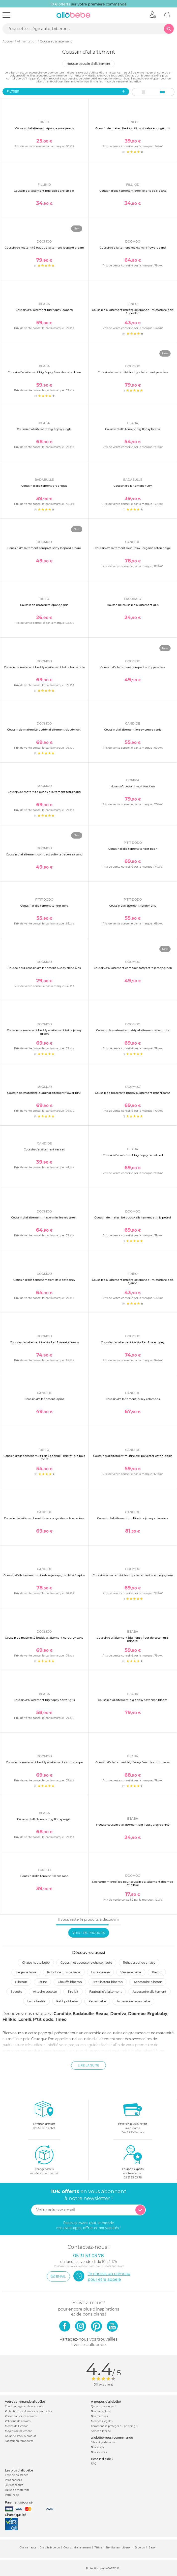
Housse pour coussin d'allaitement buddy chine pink (44, 968)
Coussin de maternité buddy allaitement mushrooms (132, 1093)
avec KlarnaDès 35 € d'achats (132, 2116)
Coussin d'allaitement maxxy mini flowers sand (133, 247)
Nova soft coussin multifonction (133, 786)
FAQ (93, 2463)
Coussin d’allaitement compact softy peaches (132, 667)
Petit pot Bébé (67, 2001)
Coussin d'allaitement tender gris (132, 905)
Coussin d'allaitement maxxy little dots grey (44, 1280)
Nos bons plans (100, 2411)
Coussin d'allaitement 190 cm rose (44, 1876)
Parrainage (12, 2495)
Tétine (42, 1982)
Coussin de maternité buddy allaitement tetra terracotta (44, 667)
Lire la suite (88, 2065)
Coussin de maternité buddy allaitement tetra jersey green (44, 1032)
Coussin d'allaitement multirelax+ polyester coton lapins (132, 1456)
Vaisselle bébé (130, 1972)
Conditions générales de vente (24, 2406)
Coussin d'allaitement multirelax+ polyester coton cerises (44, 1518)
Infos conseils (13, 2480)
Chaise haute (28, 2547)
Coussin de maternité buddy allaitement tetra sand (44, 792)
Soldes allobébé (101, 2431)
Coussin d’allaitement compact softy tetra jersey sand (44, 854)
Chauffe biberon (70, 1982)
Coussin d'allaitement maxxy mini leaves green (44, 1217)
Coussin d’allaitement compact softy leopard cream (44, 548)
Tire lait (73, 1991)
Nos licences (99, 2452)
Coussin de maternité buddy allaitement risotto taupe (44, 1762)
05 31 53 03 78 (133, 2177)
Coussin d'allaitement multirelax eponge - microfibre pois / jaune (133, 1281)
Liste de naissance (16, 2475)
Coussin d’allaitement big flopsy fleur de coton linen (44, 372)
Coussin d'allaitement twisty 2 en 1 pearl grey (132, 1342)
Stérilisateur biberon (108, 1982)
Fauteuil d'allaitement (105, 1991)
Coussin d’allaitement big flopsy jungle (44, 429)
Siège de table (26, 1972)
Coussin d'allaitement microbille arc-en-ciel (44, 190)
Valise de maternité (17, 2490)
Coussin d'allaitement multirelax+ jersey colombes (132, 1518)
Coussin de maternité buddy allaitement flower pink (44, 1093)
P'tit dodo (43, 2019)
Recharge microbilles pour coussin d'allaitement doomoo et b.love (132, 1883)
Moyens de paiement (18, 2431)
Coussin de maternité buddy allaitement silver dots (132, 1030)
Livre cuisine (100, 1972)
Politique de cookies (17, 2421)
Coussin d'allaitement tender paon (132, 848)
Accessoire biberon (148, 1982)
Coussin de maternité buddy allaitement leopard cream (44, 247)
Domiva (118, 2013)
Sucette (16, 1991)
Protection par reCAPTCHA (102, 2568)
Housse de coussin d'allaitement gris (133, 605)
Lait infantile (36, 2001)
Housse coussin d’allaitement (88, 64)
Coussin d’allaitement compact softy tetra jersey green (133, 968)
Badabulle (83, 2013)
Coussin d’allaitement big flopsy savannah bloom (132, 1700)
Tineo (60, 2019)
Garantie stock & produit (20, 2436)
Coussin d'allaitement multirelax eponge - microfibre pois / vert (44, 1457)
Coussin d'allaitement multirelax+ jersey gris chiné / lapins (44, 1575)
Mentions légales (102, 2421)
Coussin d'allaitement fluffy (133, 485)
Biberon (21, 1982)
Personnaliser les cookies (20, 2416)
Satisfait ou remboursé (19, 2441)
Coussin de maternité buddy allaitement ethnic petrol (132, 1217)
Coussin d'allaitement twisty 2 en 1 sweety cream (44, 1342)
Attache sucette (45, 1991)
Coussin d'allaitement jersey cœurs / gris (132, 729)
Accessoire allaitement (149, 1991)
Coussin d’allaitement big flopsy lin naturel (133, 1155)
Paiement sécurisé (18, 2502)
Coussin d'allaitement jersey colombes (133, 1399)
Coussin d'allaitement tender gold (44, 905)
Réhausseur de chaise (139, 1962)
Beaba (102, 2013)
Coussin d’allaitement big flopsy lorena (132, 429)
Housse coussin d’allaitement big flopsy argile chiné (132, 1824)
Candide (62, 2013)
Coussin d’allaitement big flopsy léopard (44, 310)
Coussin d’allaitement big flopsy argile (44, 1819)
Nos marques (99, 2416)
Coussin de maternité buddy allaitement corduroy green (133, 1575)
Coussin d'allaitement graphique (44, 485)
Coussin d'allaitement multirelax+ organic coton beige (133, 548)
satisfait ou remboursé (44, 2160)
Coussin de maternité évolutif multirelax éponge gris (132, 128)
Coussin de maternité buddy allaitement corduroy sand (44, 1637)
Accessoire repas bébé (133, 2001)
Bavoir (157, 1972)
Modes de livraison (17, 2426)
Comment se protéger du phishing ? (114, 2426)
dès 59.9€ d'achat (44, 2116)
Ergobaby (157, 2013)
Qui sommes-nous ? (104, 2406)
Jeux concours (14, 2485)
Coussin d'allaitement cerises (44, 1149)
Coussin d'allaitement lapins (44, 1399)
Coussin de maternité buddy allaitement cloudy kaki (44, 729)
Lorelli (24, 2019)
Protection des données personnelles (28, 2411)
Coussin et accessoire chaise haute (86, 1962)
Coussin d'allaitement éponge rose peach (44, 128)
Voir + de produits (88, 1933)
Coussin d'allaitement (77, 2547)
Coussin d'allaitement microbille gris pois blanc (132, 190)
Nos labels (97, 2447)
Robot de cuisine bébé (63, 1972)
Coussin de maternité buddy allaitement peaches (133, 372)
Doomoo (137, 2013)
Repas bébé (97, 2001)
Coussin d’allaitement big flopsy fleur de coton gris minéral (133, 1639)
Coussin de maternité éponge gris (44, 605)
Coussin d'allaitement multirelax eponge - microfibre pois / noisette (133, 311)
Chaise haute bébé (36, 1962)
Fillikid (9, 2019)
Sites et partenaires (103, 2442)
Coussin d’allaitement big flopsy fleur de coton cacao (132, 1762)
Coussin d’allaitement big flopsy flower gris (44, 1700)
